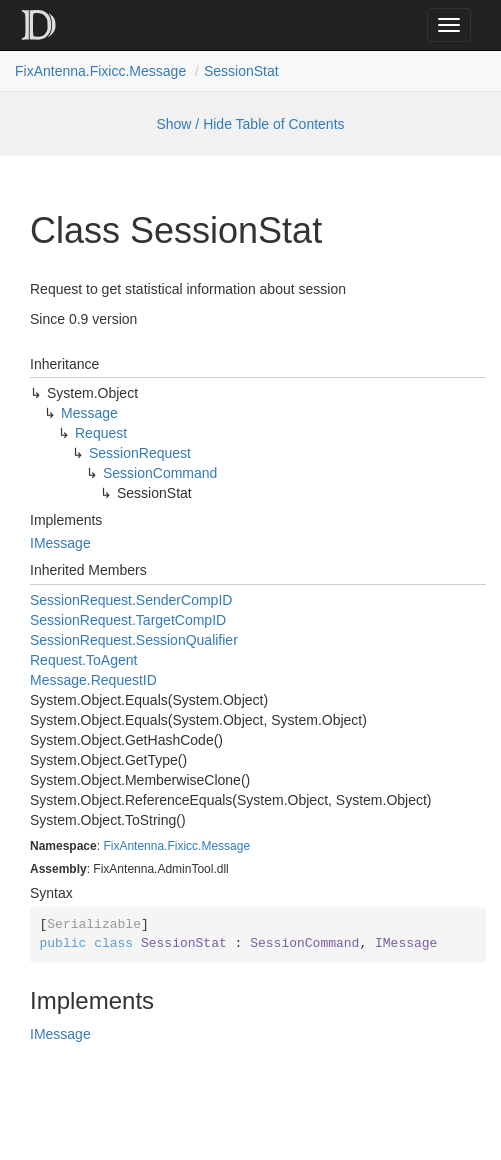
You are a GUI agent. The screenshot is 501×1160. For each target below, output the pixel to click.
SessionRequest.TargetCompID (128, 620)
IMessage (60, 543)
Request (101, 433)
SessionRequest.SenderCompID (131, 600)
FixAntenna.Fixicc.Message (100, 71)
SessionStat (241, 71)
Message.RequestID (93, 680)
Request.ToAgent (83, 660)
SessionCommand (160, 473)
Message (89, 413)
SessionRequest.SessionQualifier (134, 640)
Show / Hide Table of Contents (250, 124)
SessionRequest (140, 453)
